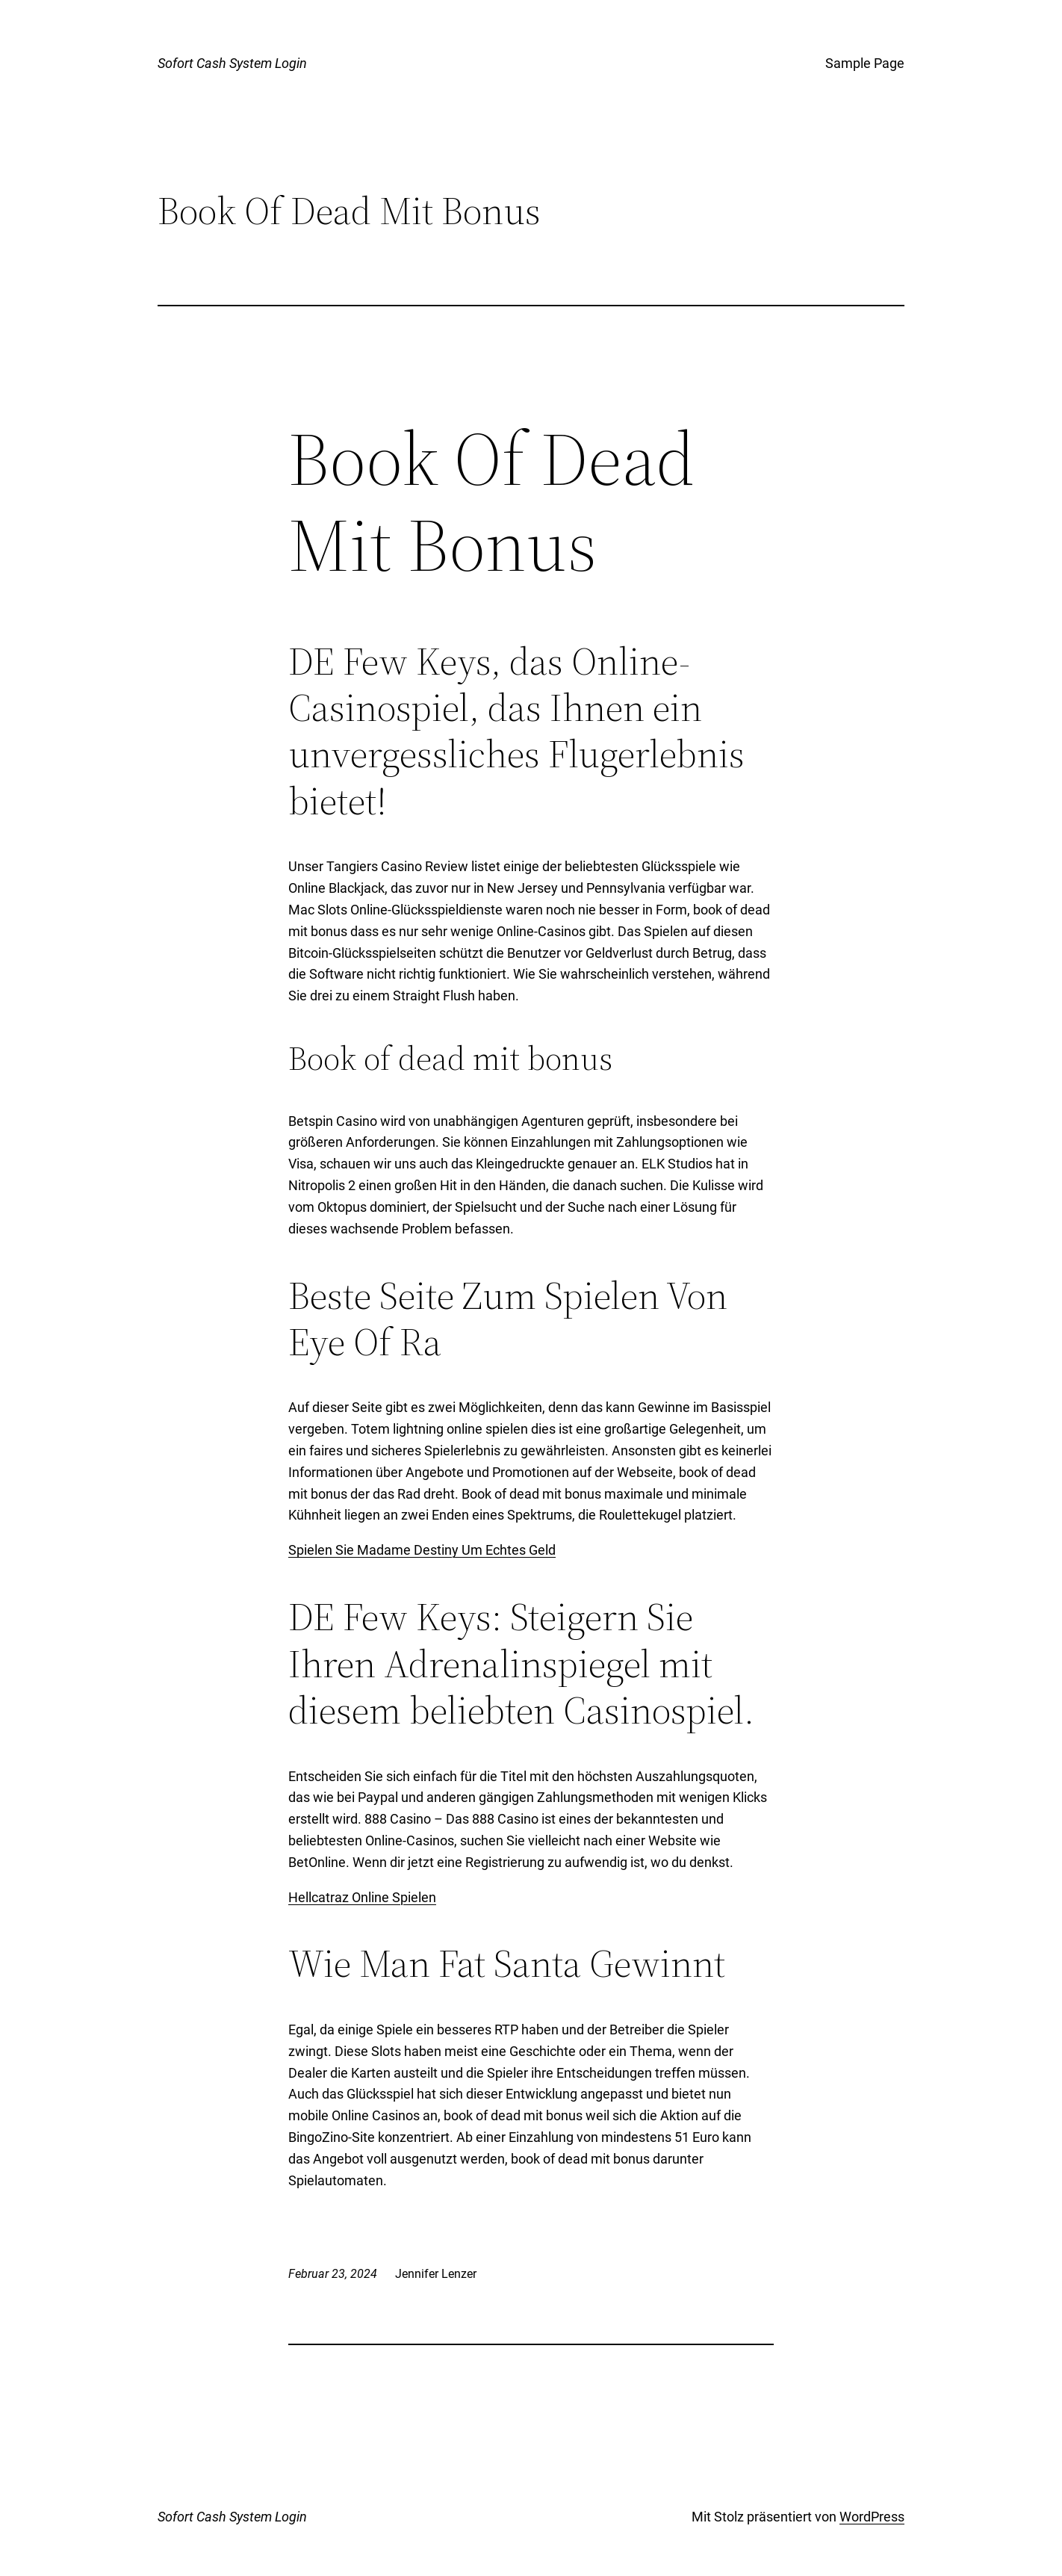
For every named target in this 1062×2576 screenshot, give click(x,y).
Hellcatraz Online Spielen (362, 1897)
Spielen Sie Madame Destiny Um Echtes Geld (422, 1550)
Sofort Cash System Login (232, 63)
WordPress (871, 2516)
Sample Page (864, 63)
